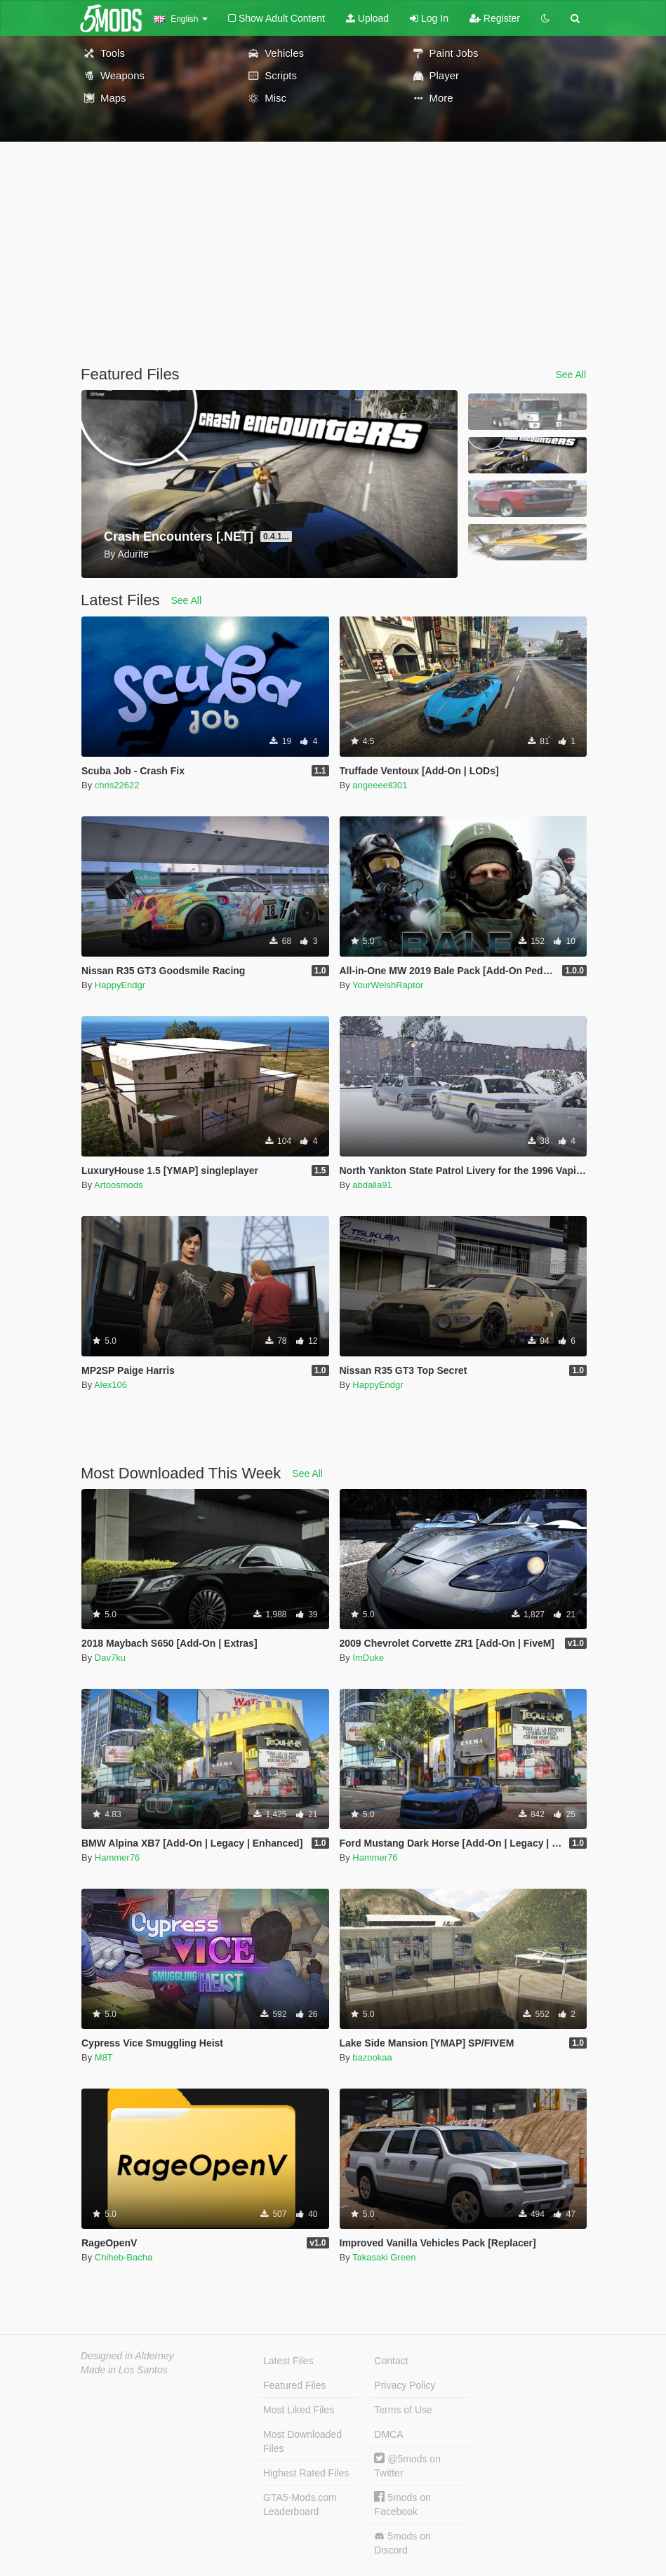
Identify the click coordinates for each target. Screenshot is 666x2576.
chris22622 (117, 785)
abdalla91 (372, 1185)
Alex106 (110, 1385)
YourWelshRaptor (387, 985)
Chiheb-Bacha (123, 2257)
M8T (104, 2057)
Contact (391, 2360)
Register (494, 18)
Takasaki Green (383, 2257)
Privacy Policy (404, 2385)
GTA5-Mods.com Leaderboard (300, 2504)
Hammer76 (117, 1857)
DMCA (388, 2434)
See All (570, 374)
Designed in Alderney (127, 2355)
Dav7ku (110, 1657)
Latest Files (288, 2360)
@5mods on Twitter (407, 2466)
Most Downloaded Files (302, 2441)
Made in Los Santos (124, 2369)
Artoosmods (118, 1185)
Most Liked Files (298, 2409)
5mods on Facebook (402, 2504)
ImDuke (368, 1657)
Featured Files (294, 2385)
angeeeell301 (379, 785)
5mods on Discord (402, 2543)
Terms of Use (403, 2409)
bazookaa (372, 2057)
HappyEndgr (120, 985)
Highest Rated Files (306, 2473)
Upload (367, 18)
